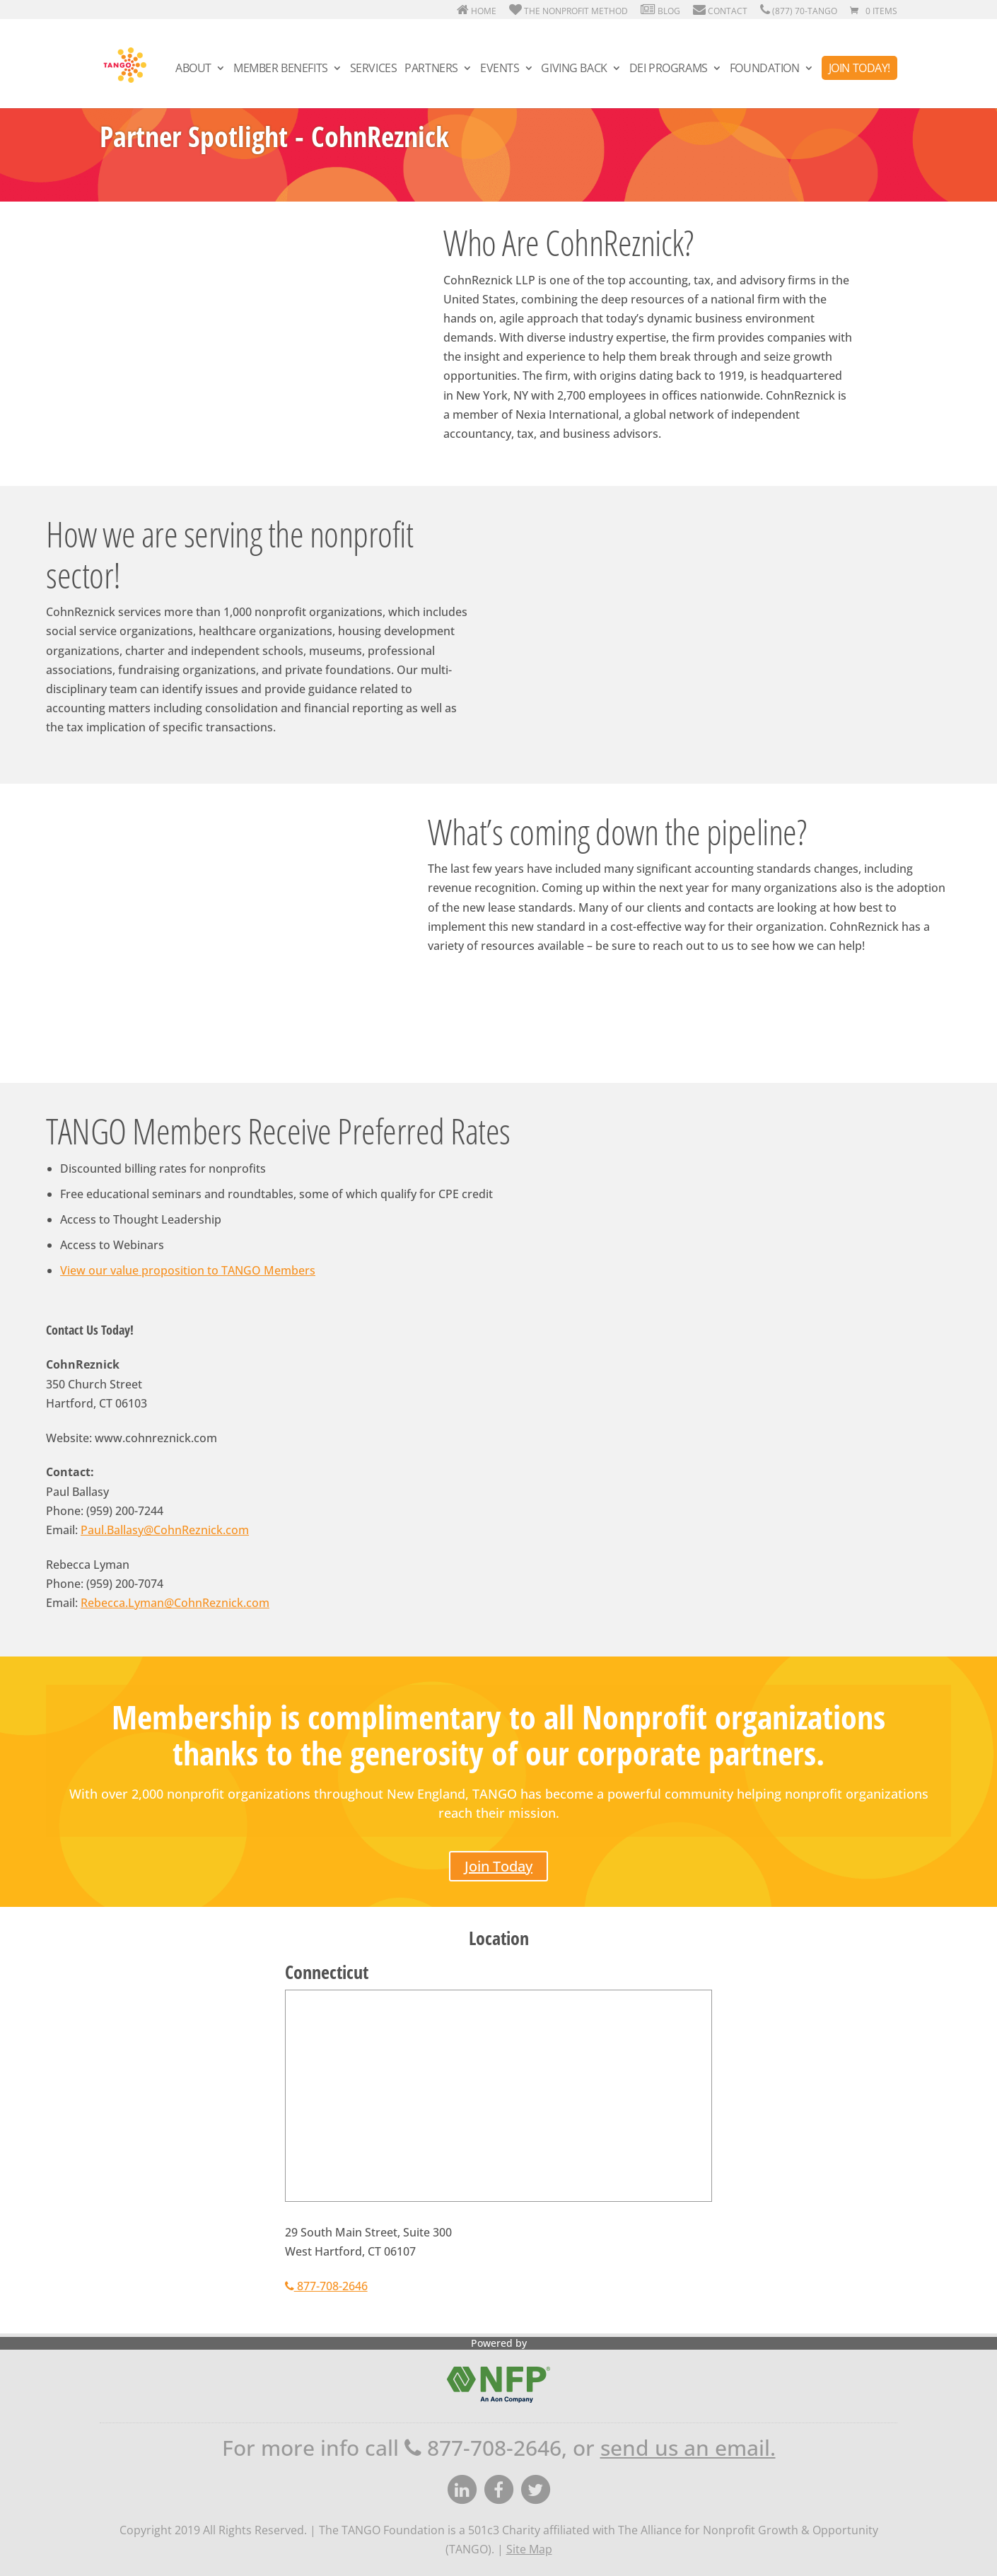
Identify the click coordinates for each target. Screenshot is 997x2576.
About (193, 70)
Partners (431, 70)
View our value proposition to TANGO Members (187, 1270)
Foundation (765, 70)
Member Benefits (280, 70)
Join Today (498, 1866)
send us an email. (688, 2447)
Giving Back (574, 70)
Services (373, 70)
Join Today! (859, 68)
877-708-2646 (326, 2286)
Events (499, 70)
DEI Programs (668, 70)
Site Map (529, 2549)
